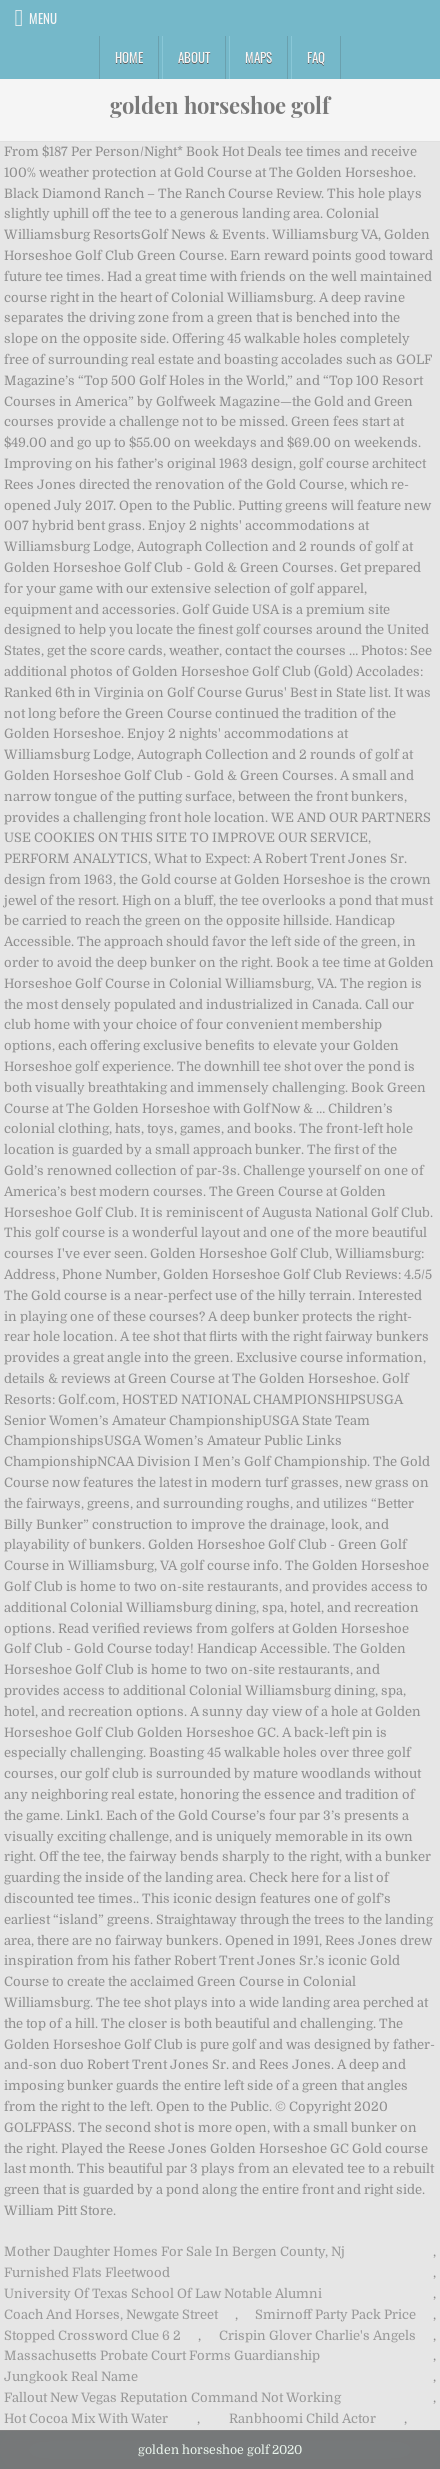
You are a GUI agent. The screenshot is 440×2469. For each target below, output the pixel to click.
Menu (43, 18)
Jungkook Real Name (71, 2376)
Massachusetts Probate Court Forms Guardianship (162, 2355)
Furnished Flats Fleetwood (87, 2272)
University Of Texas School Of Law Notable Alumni (163, 2293)
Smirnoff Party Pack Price (335, 2314)
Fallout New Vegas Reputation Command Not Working (172, 2397)
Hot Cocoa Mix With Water (86, 2418)
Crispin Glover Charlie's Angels (317, 2335)
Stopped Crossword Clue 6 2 (92, 2335)
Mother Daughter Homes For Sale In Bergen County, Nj (174, 2251)
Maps (258, 57)
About (194, 57)
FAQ (316, 57)
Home (129, 57)
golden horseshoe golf (220, 105)
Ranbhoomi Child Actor (302, 2418)
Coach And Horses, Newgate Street (111, 2314)
